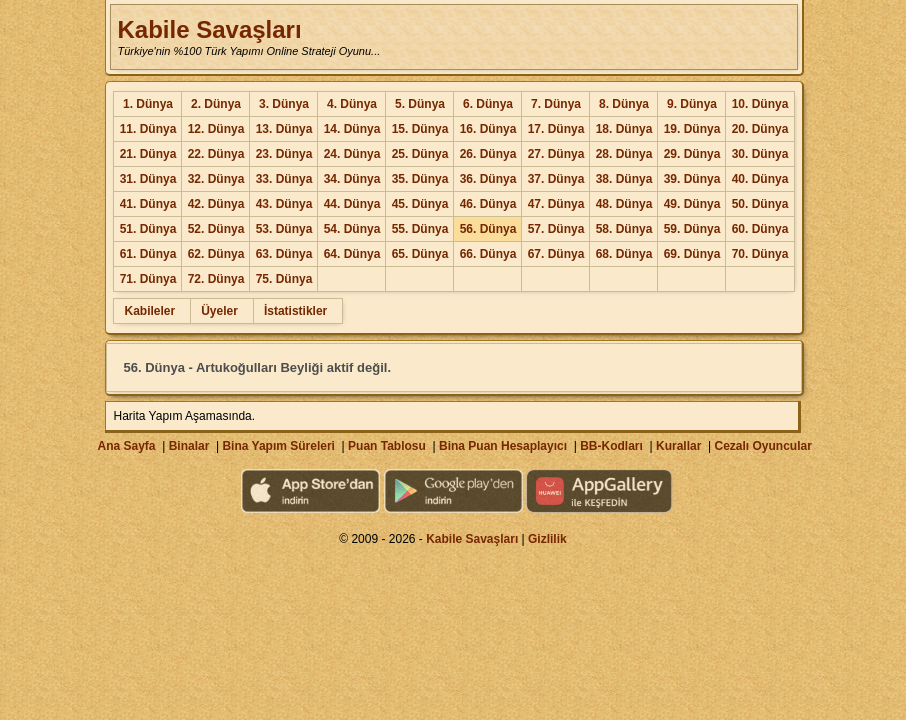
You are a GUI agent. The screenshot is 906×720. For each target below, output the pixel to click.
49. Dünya (692, 204)
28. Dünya (624, 154)
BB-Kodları (611, 446)
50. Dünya (760, 204)
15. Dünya (420, 129)
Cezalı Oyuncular (762, 446)
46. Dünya (488, 204)
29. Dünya (692, 154)
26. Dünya (488, 154)
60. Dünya (760, 229)
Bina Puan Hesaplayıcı (503, 446)
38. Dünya (624, 179)
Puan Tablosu (387, 446)
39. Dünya (692, 179)
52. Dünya (216, 229)
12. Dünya (216, 129)
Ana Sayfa (126, 446)
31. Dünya (148, 179)
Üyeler (219, 311)
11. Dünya (148, 129)
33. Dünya (284, 179)
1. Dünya (148, 104)
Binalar (189, 446)
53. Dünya (284, 229)
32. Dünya (216, 179)
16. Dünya (488, 129)
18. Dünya (624, 129)
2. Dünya (216, 104)
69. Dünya (692, 254)
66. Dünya (488, 254)
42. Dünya (216, 204)
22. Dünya (216, 154)
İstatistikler (295, 311)
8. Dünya (624, 104)
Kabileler (149, 311)
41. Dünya (148, 204)
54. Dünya (352, 229)
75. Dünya (284, 279)
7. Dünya (556, 104)
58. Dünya (624, 229)
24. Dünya (352, 154)
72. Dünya (216, 279)
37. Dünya (556, 179)
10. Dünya (760, 104)
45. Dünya (420, 204)
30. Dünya (760, 154)
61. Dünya (148, 254)
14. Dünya (352, 129)
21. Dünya (148, 154)
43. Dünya (284, 204)
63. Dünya (284, 254)
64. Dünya (352, 254)
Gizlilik (547, 539)
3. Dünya (284, 104)
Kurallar (678, 446)
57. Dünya (556, 229)
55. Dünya (420, 229)
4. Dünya (352, 104)
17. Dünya (556, 129)
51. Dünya (148, 229)
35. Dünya (420, 179)
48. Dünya (624, 204)
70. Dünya (760, 254)
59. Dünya (692, 229)
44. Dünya (352, 204)
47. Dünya (556, 204)
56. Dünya (488, 229)
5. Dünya (420, 104)
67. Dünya (556, 254)
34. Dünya (352, 179)
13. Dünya (284, 129)
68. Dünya (624, 254)
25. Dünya (420, 154)
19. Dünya (692, 129)
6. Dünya (488, 104)
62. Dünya (216, 254)
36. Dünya (488, 179)
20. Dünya (760, 129)
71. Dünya (148, 279)
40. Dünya (760, 179)
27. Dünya (556, 154)
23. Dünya (284, 154)
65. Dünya (420, 254)
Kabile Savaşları (209, 29)
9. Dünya (692, 104)
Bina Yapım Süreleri (278, 446)
